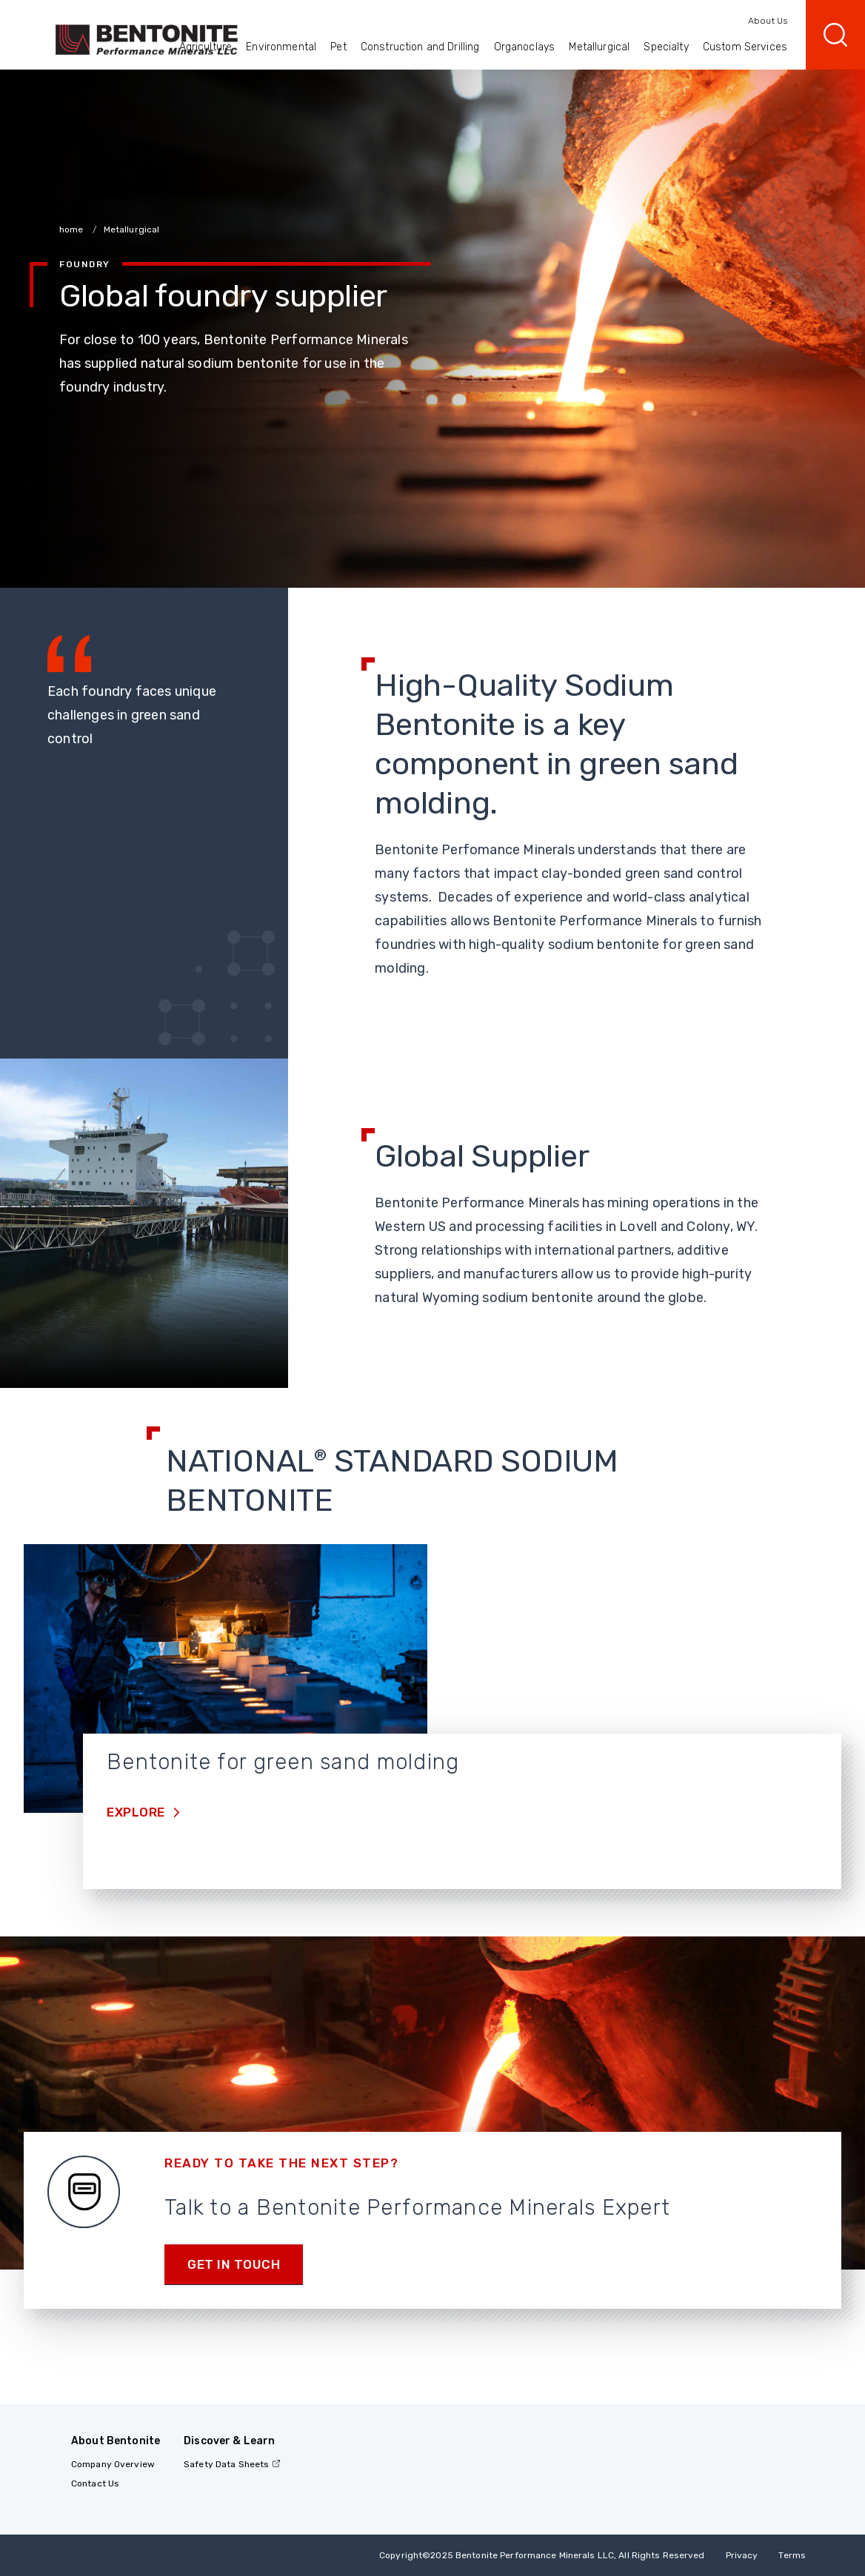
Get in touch (233, 2264)
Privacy (742, 2555)
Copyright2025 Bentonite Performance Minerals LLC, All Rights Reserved (541, 2555)
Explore (137, 1812)
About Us (767, 21)
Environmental (281, 47)
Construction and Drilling (420, 47)
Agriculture (206, 47)
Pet (338, 47)
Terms (792, 2555)
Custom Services (745, 47)
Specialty (666, 47)
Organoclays (524, 47)
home (72, 229)
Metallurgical (599, 47)
